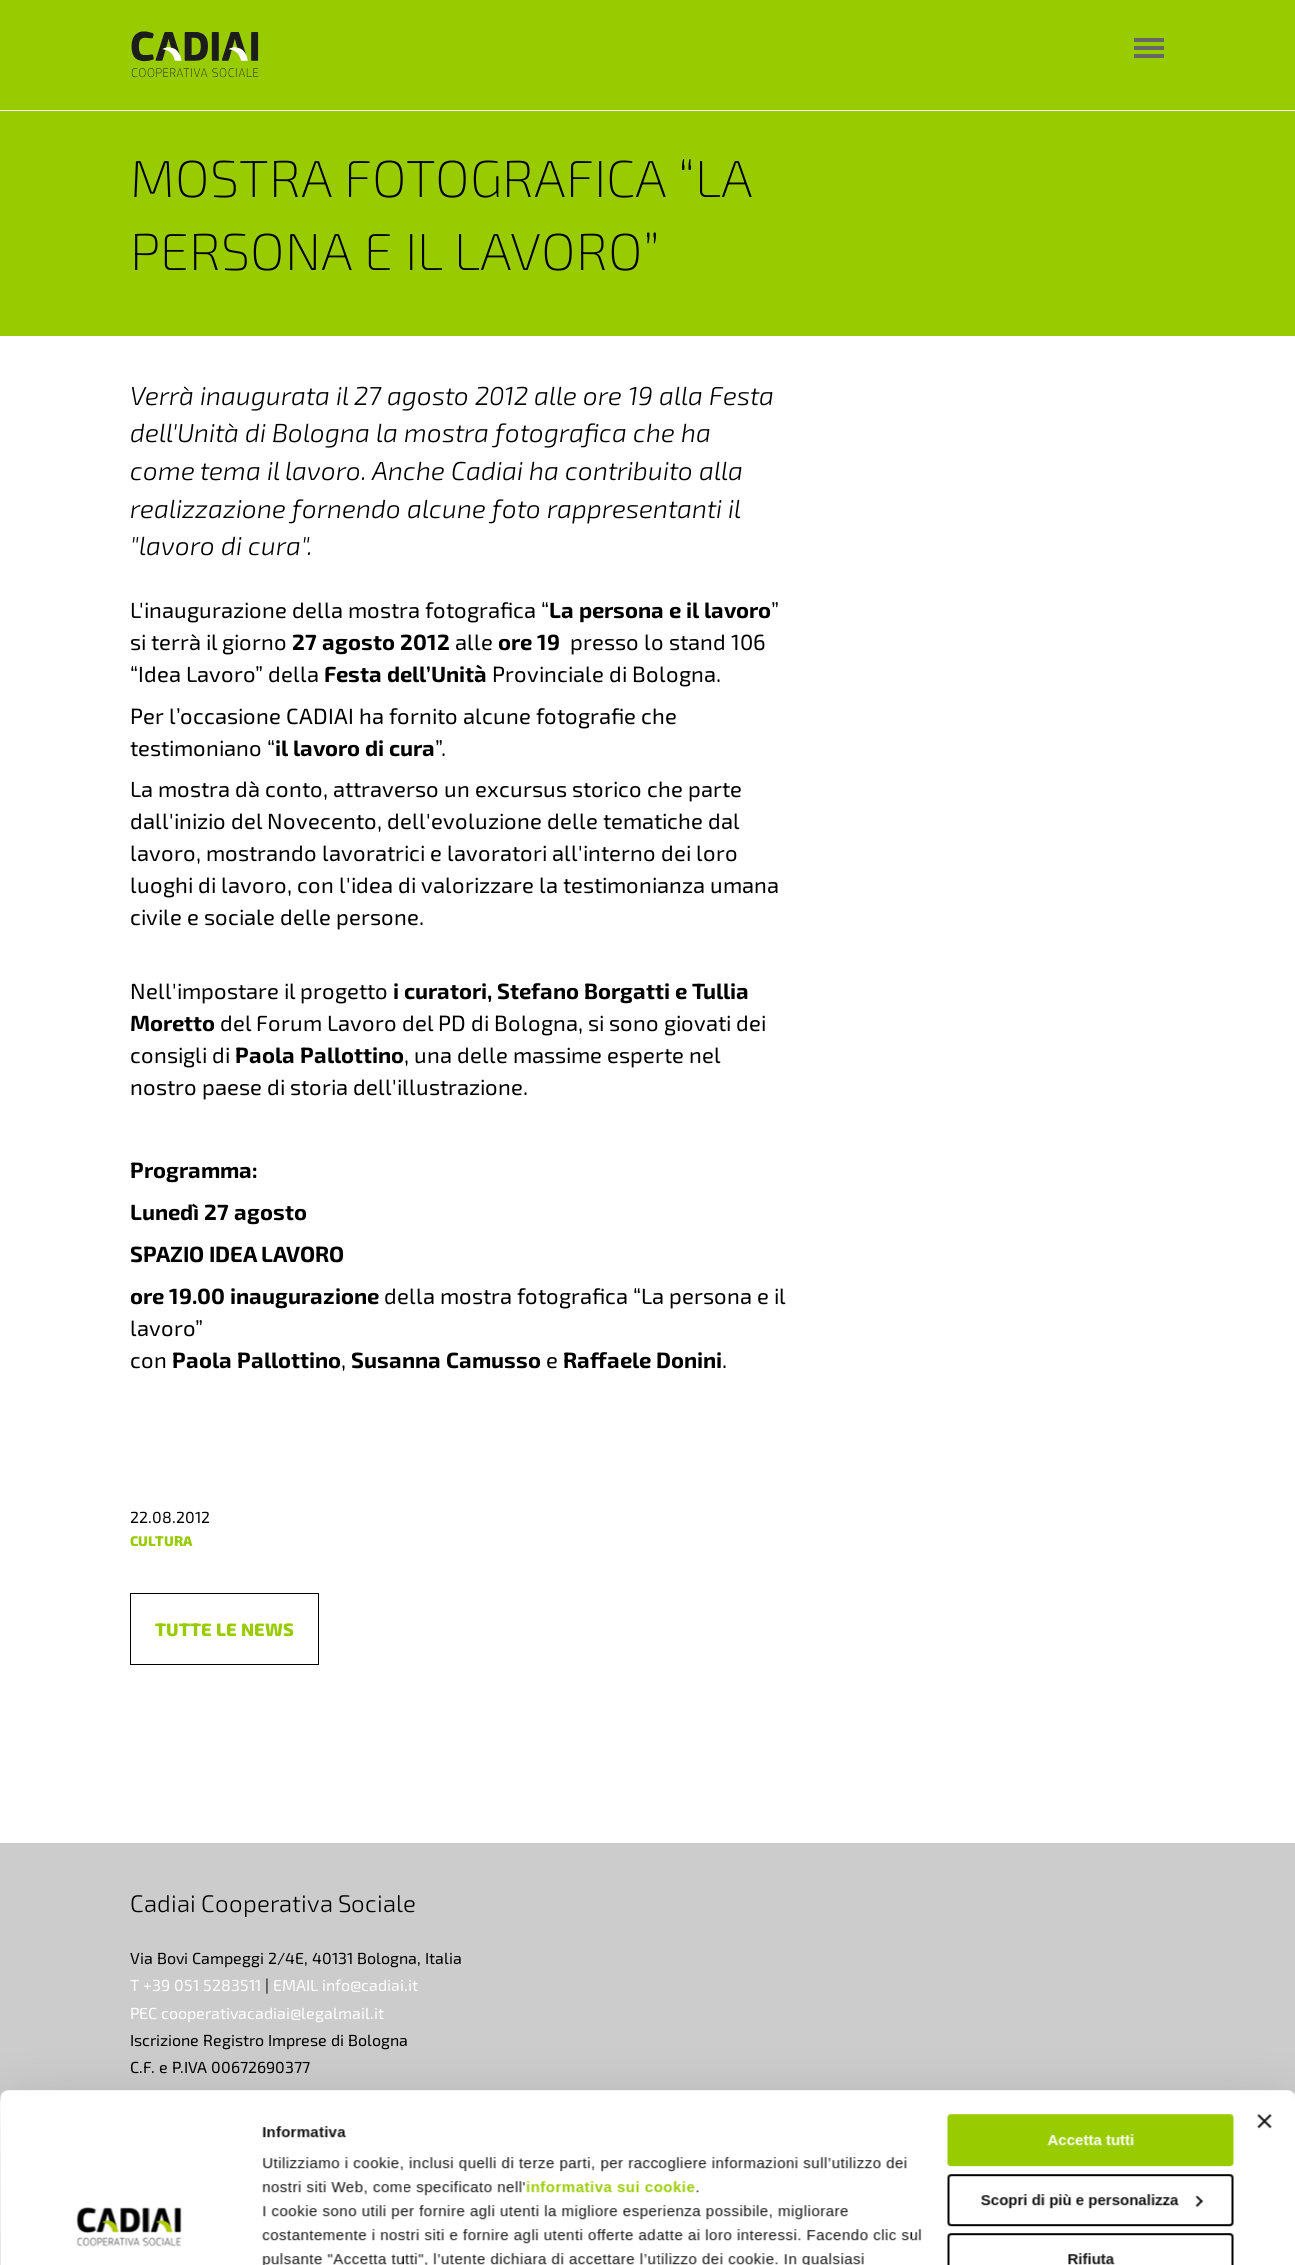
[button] (224, 1629)
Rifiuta (1091, 2100)
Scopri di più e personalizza (1092, 2041)
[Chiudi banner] (1264, 1963)
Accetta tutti (1091, 1981)
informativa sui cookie (610, 2028)
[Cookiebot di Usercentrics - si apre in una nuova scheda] (129, 2226)
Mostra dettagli (316, 2225)
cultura (161, 1540)
